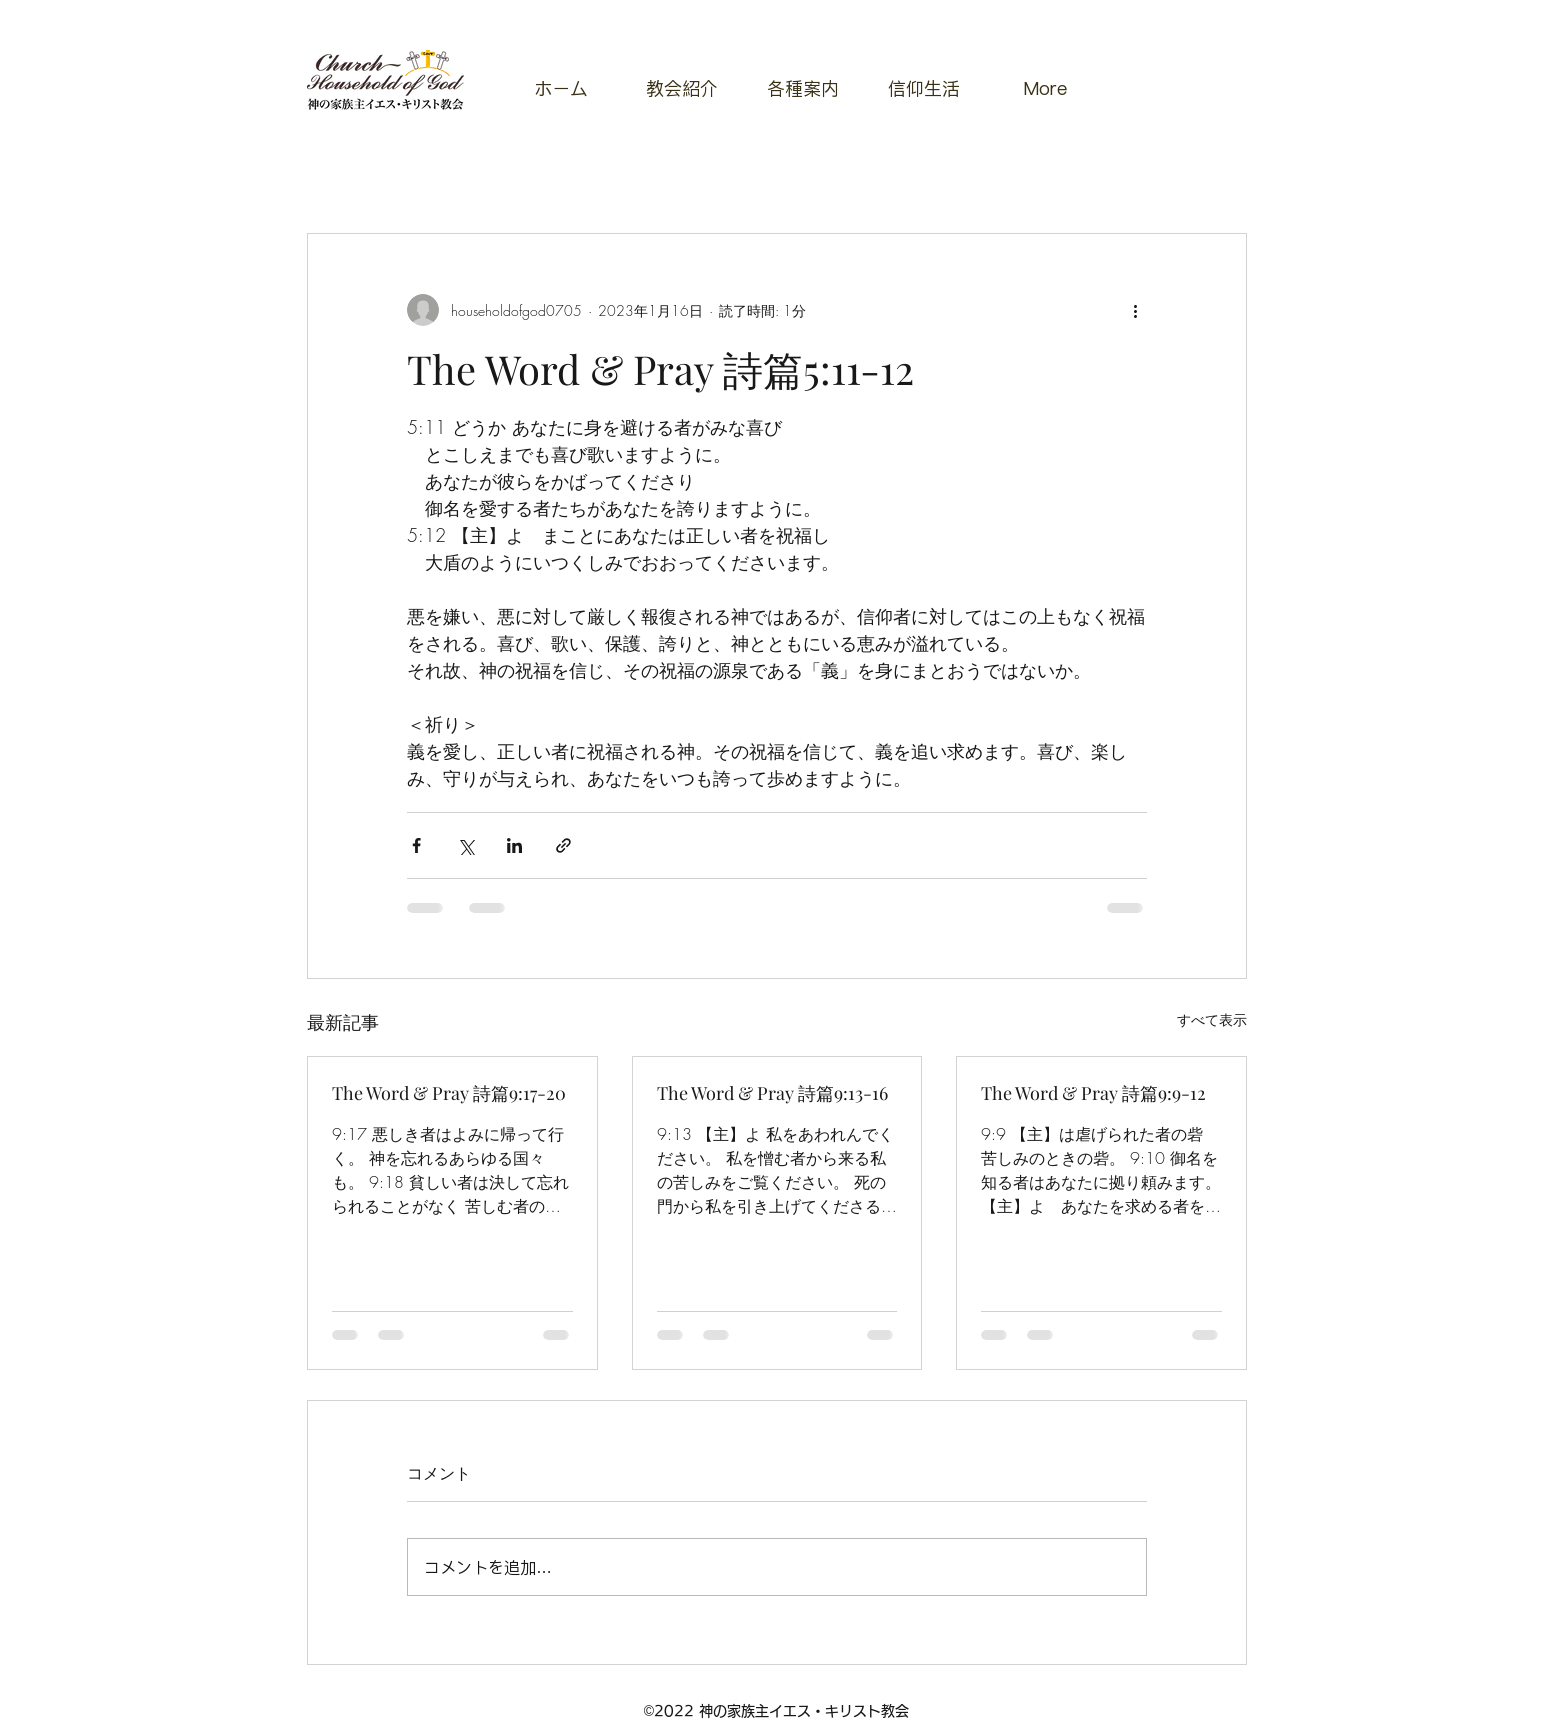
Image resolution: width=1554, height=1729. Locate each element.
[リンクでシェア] (563, 845)
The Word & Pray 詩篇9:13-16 (772, 1093)
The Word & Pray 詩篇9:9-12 (1093, 1093)
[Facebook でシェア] (416, 845)
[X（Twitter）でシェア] (465, 845)
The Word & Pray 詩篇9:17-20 (449, 1093)
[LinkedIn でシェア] (514, 845)
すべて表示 (1212, 1019)
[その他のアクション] (1135, 310)
